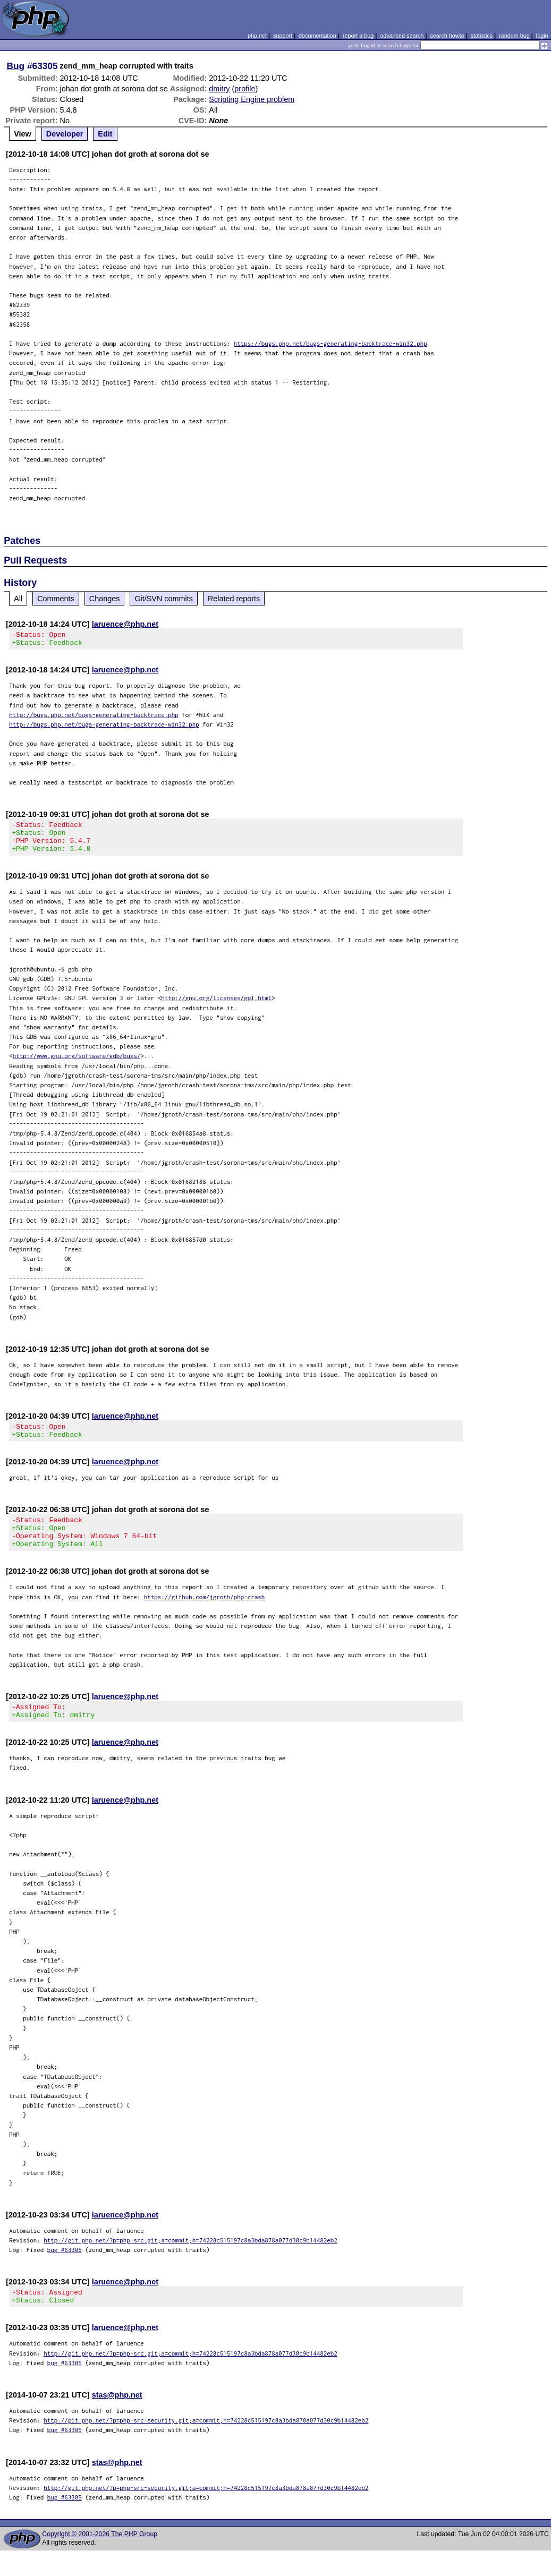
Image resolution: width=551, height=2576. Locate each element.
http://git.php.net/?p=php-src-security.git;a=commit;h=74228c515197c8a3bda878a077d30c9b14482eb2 (206, 2445)
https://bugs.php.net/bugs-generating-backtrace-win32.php (330, 343)
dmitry (219, 88)
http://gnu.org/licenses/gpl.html (216, 1007)
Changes (104, 598)
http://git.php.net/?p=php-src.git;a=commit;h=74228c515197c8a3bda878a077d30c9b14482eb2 (190, 2262)
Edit (105, 134)
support (282, 35)
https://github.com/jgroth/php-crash (204, 1616)
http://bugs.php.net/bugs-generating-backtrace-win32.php (104, 727)
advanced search (401, 35)
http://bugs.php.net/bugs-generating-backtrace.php (94, 717)
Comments (55, 598)
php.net (257, 35)
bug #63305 (64, 2271)
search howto (447, 35)
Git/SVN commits (163, 598)
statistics (482, 35)
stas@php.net (117, 2420)
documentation (317, 35)
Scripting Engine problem (251, 99)
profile (244, 88)
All (18, 598)
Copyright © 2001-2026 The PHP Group (99, 2559)
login (542, 35)
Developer (64, 134)
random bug (514, 35)
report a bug (358, 35)
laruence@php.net (125, 624)
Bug (16, 66)
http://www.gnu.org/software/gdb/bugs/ (77, 1065)
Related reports (234, 598)
